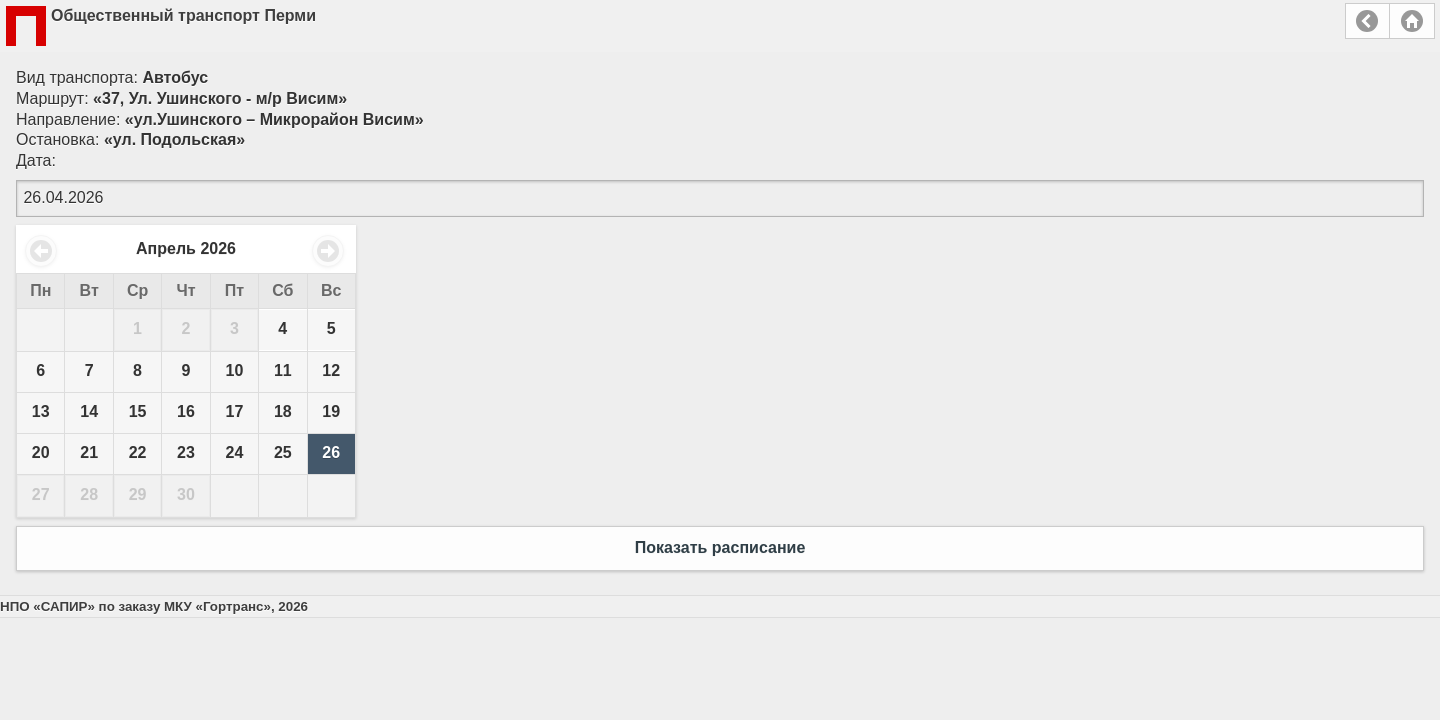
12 (331, 370)
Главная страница (1412, 21)
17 (235, 411)
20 (41, 452)
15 (138, 411)
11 (283, 370)
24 (235, 452)
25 (283, 452)
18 (283, 411)
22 (138, 452)
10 (235, 370)
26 (331, 452)
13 (41, 411)
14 (89, 411)
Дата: (36, 160)
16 (186, 411)
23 (186, 452)
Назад (1367, 21)
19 (331, 411)
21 (89, 452)
